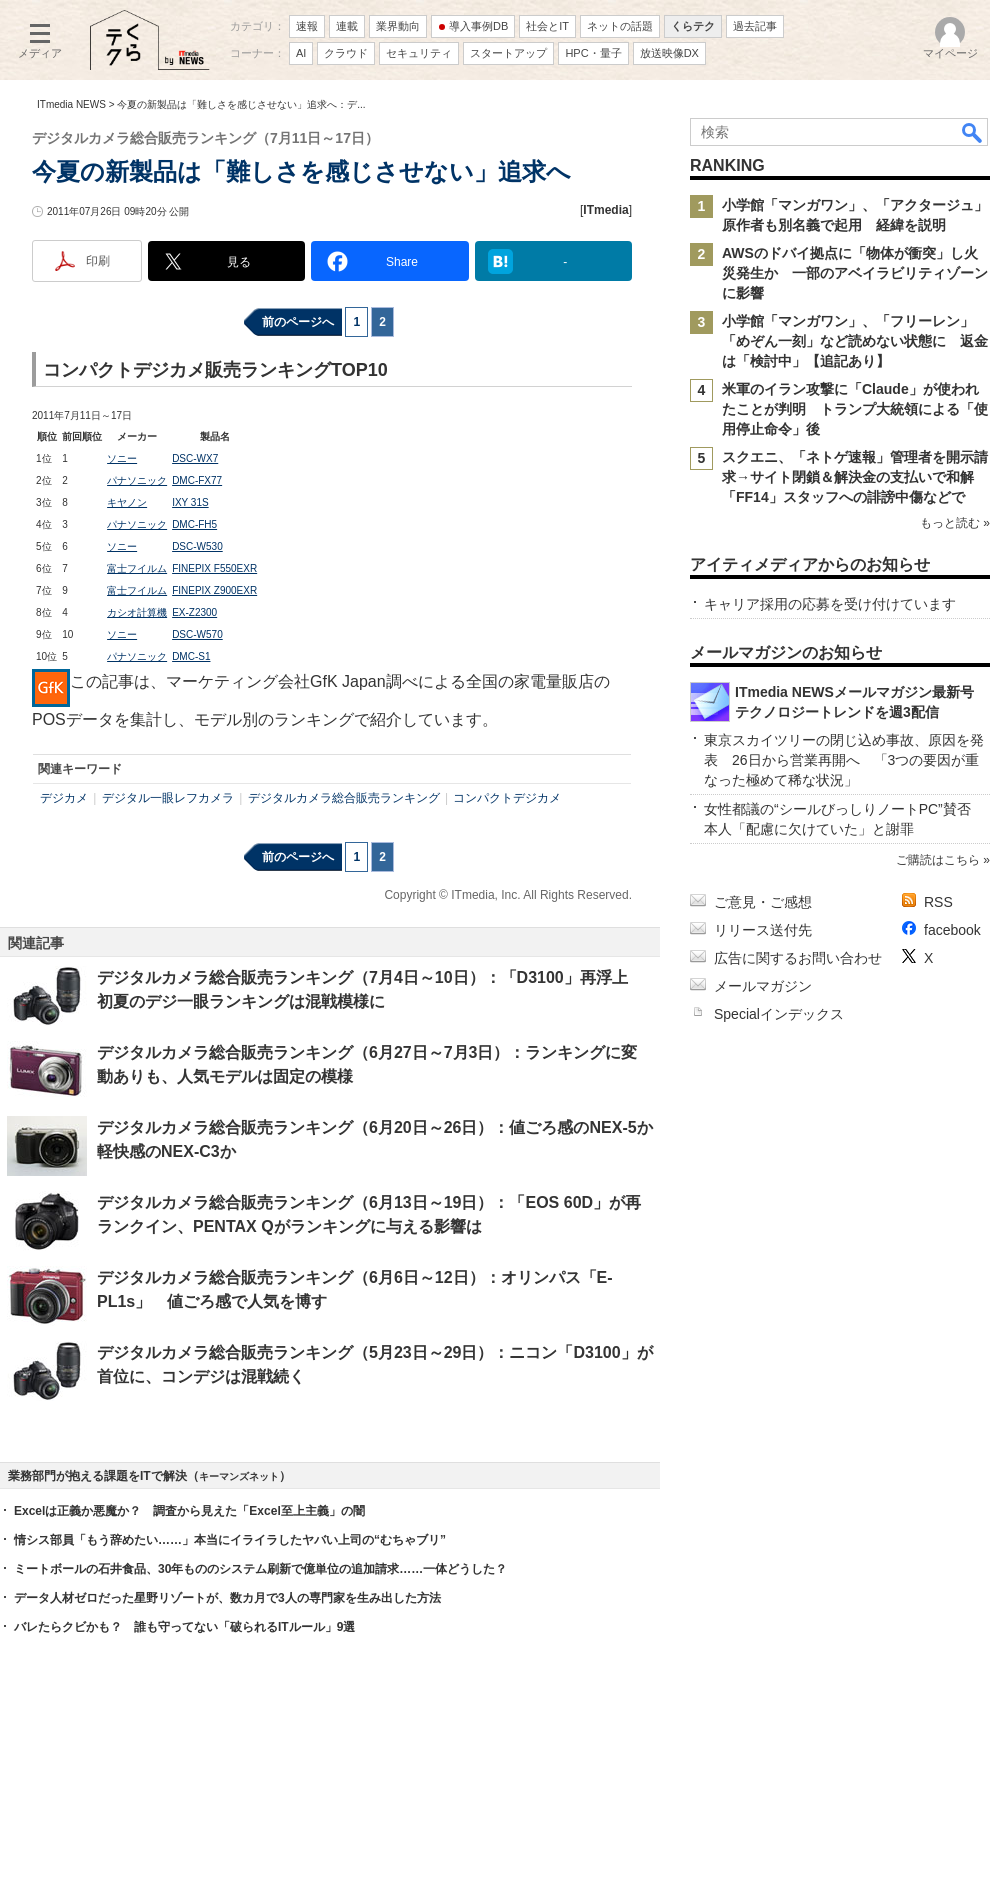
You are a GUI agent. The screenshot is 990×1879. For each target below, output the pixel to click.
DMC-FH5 (194, 524)
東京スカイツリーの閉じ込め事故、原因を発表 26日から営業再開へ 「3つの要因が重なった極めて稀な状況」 (844, 760)
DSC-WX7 (195, 458)
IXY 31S (190, 502)
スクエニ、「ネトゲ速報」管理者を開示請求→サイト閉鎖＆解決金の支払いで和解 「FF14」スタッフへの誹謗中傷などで (855, 477)
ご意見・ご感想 (763, 902)
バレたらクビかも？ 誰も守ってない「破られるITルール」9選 (184, 1627)
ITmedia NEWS (71, 104)
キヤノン (127, 502)
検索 (973, 132)
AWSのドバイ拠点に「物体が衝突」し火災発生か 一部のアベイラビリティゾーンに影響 (855, 273)
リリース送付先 (763, 930)
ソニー (122, 458)
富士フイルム (137, 568)
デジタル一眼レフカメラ (168, 798)
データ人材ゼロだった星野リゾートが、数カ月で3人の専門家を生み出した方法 (227, 1598)
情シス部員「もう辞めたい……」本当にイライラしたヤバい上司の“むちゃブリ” (230, 1540)
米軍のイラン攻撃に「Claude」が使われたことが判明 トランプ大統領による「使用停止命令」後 (855, 409)
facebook (952, 930)
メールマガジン (763, 986)
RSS (938, 902)
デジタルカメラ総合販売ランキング (344, 798)
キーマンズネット (239, 1476)
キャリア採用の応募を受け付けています (830, 604)
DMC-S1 (191, 656)
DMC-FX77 (197, 480)
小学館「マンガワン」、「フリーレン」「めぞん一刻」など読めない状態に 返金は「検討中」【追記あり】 (855, 341)
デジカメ (64, 798)
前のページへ (298, 322)
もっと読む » (955, 523)
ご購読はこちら (938, 860)
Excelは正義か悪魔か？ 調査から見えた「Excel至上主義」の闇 (189, 1511)
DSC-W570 (197, 634)
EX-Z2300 (194, 612)
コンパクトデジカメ (507, 798)
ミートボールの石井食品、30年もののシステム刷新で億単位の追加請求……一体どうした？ (260, 1569)
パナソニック (137, 480)
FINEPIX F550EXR (214, 568)
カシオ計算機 (137, 612)
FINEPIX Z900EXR (214, 590)
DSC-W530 (197, 546)
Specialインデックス (779, 1014)
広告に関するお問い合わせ (798, 958)
